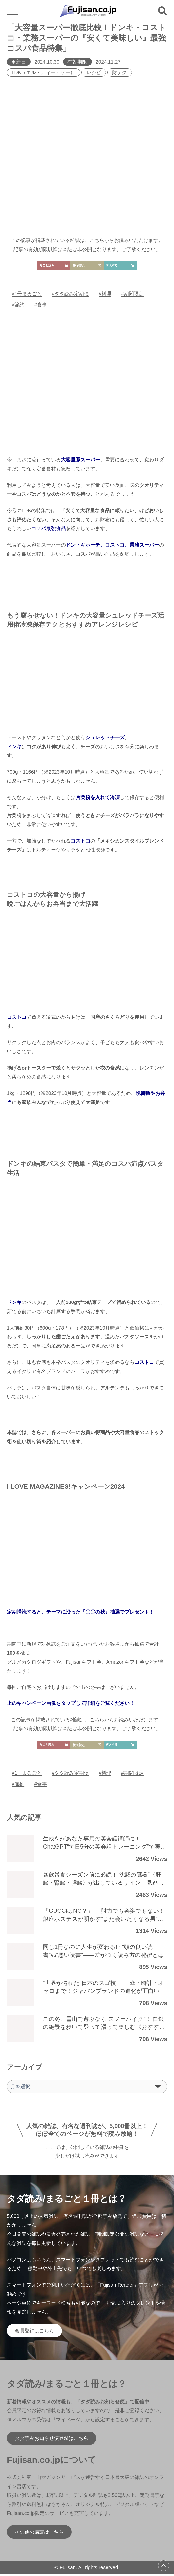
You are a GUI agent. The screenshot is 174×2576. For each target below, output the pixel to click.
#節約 (18, 304)
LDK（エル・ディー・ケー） (43, 72)
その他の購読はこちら (39, 2534)
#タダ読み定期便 (70, 294)
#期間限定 (132, 294)
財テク (119, 72)
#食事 (40, 304)
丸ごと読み (54, 265)
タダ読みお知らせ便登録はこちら (51, 2440)
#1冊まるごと (27, 294)
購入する (120, 265)
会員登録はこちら (34, 2332)
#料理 (105, 294)
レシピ (93, 72)
